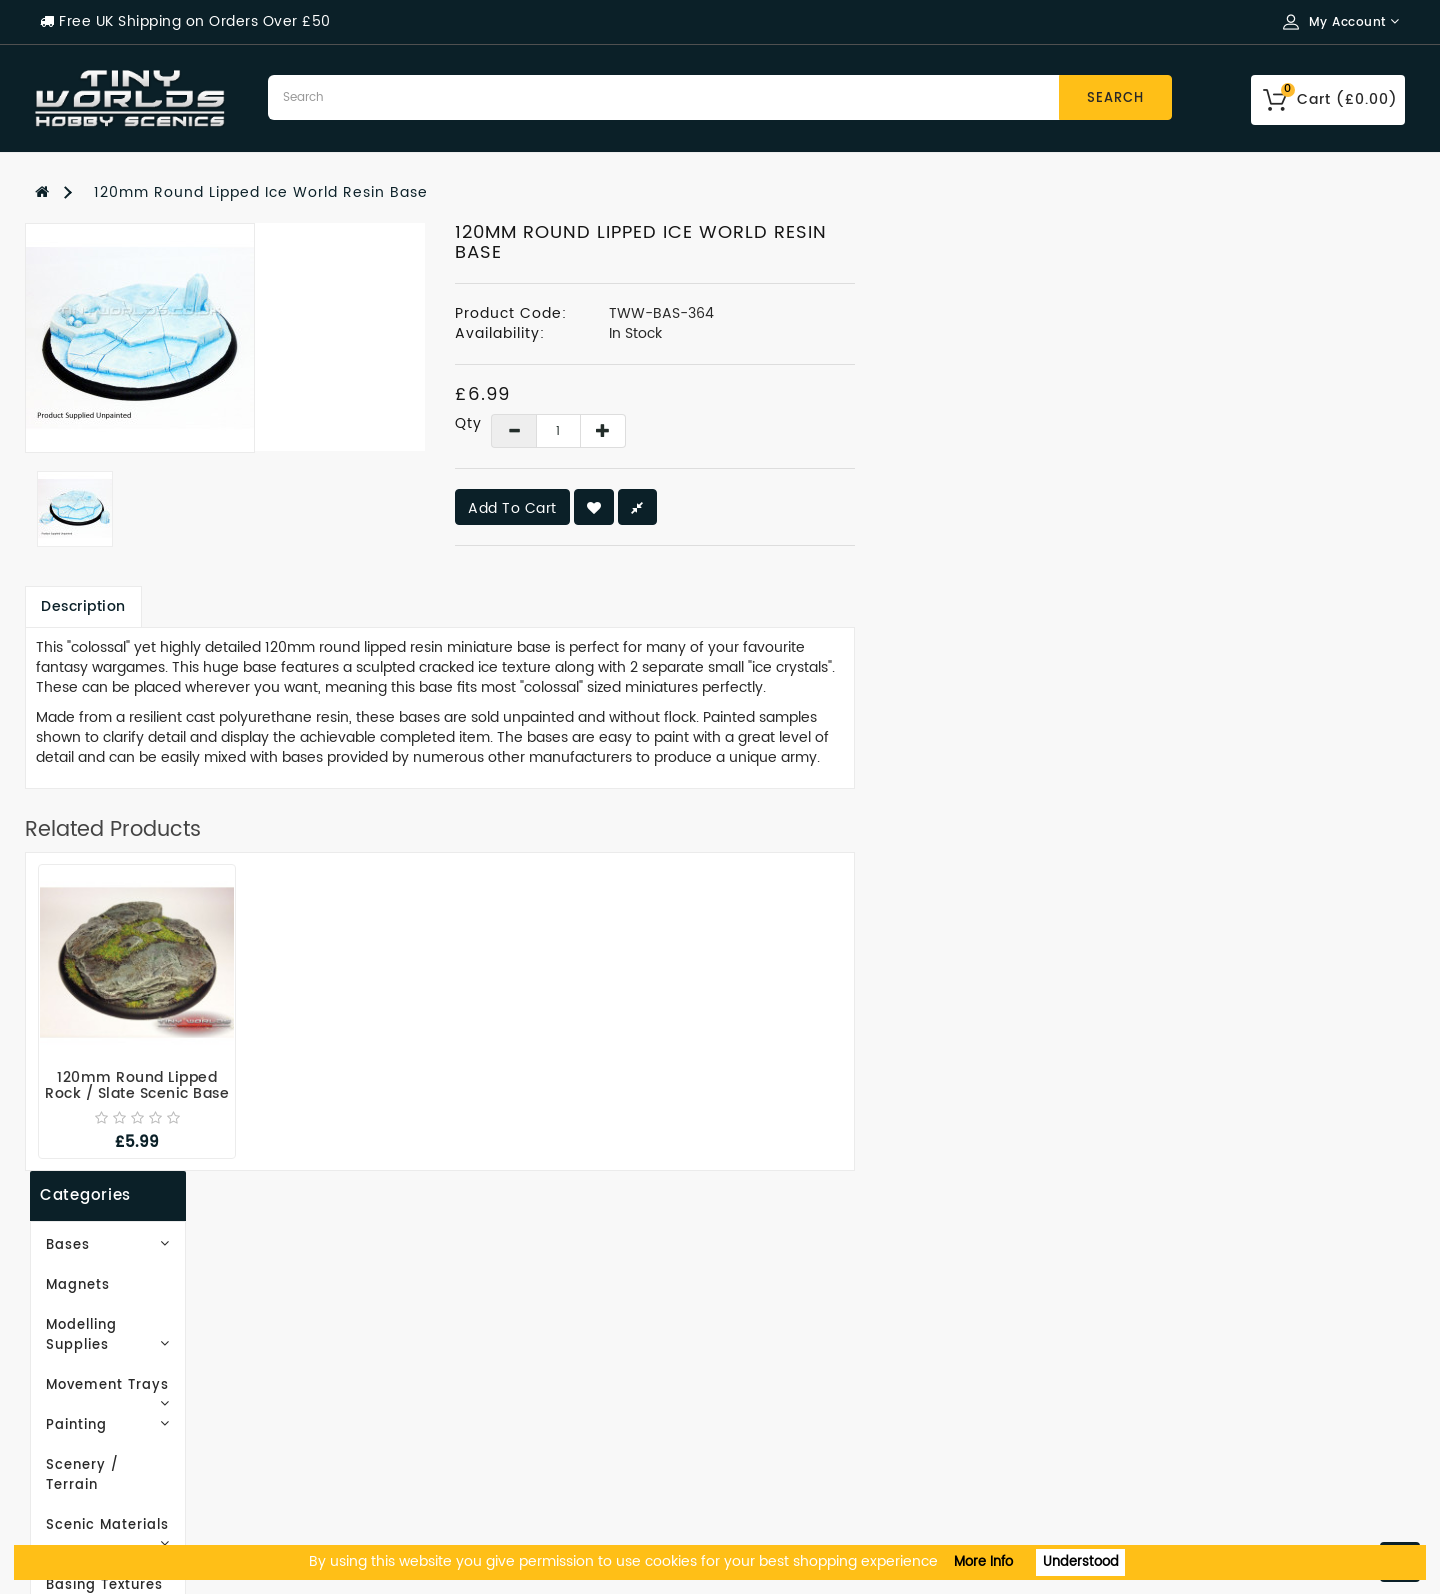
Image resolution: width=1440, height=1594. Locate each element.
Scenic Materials (160, 537)
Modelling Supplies (160, 377)
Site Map (419, 1339)
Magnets (73, 337)
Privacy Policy (89, 1399)
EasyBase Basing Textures (137, 577)
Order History (787, 1339)
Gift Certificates (448, 1309)
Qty (738, 424)
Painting (160, 457)
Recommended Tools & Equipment (171, 1459)
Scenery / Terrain (106, 497)
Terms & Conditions (112, 1429)
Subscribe (105, 886)
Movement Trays (160, 417)
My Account (781, 1309)
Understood (1081, 1562)
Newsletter (777, 1399)
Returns (765, 1429)
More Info (983, 1562)
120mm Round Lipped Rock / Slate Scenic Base (417, 1086)
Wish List (769, 1369)
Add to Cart (792, 508)
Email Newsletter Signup (131, 1309)
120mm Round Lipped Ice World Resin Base (261, 192)
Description (363, 606)
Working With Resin (112, 1339)
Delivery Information (117, 1369)
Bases (160, 297)
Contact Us (78, 1489)
